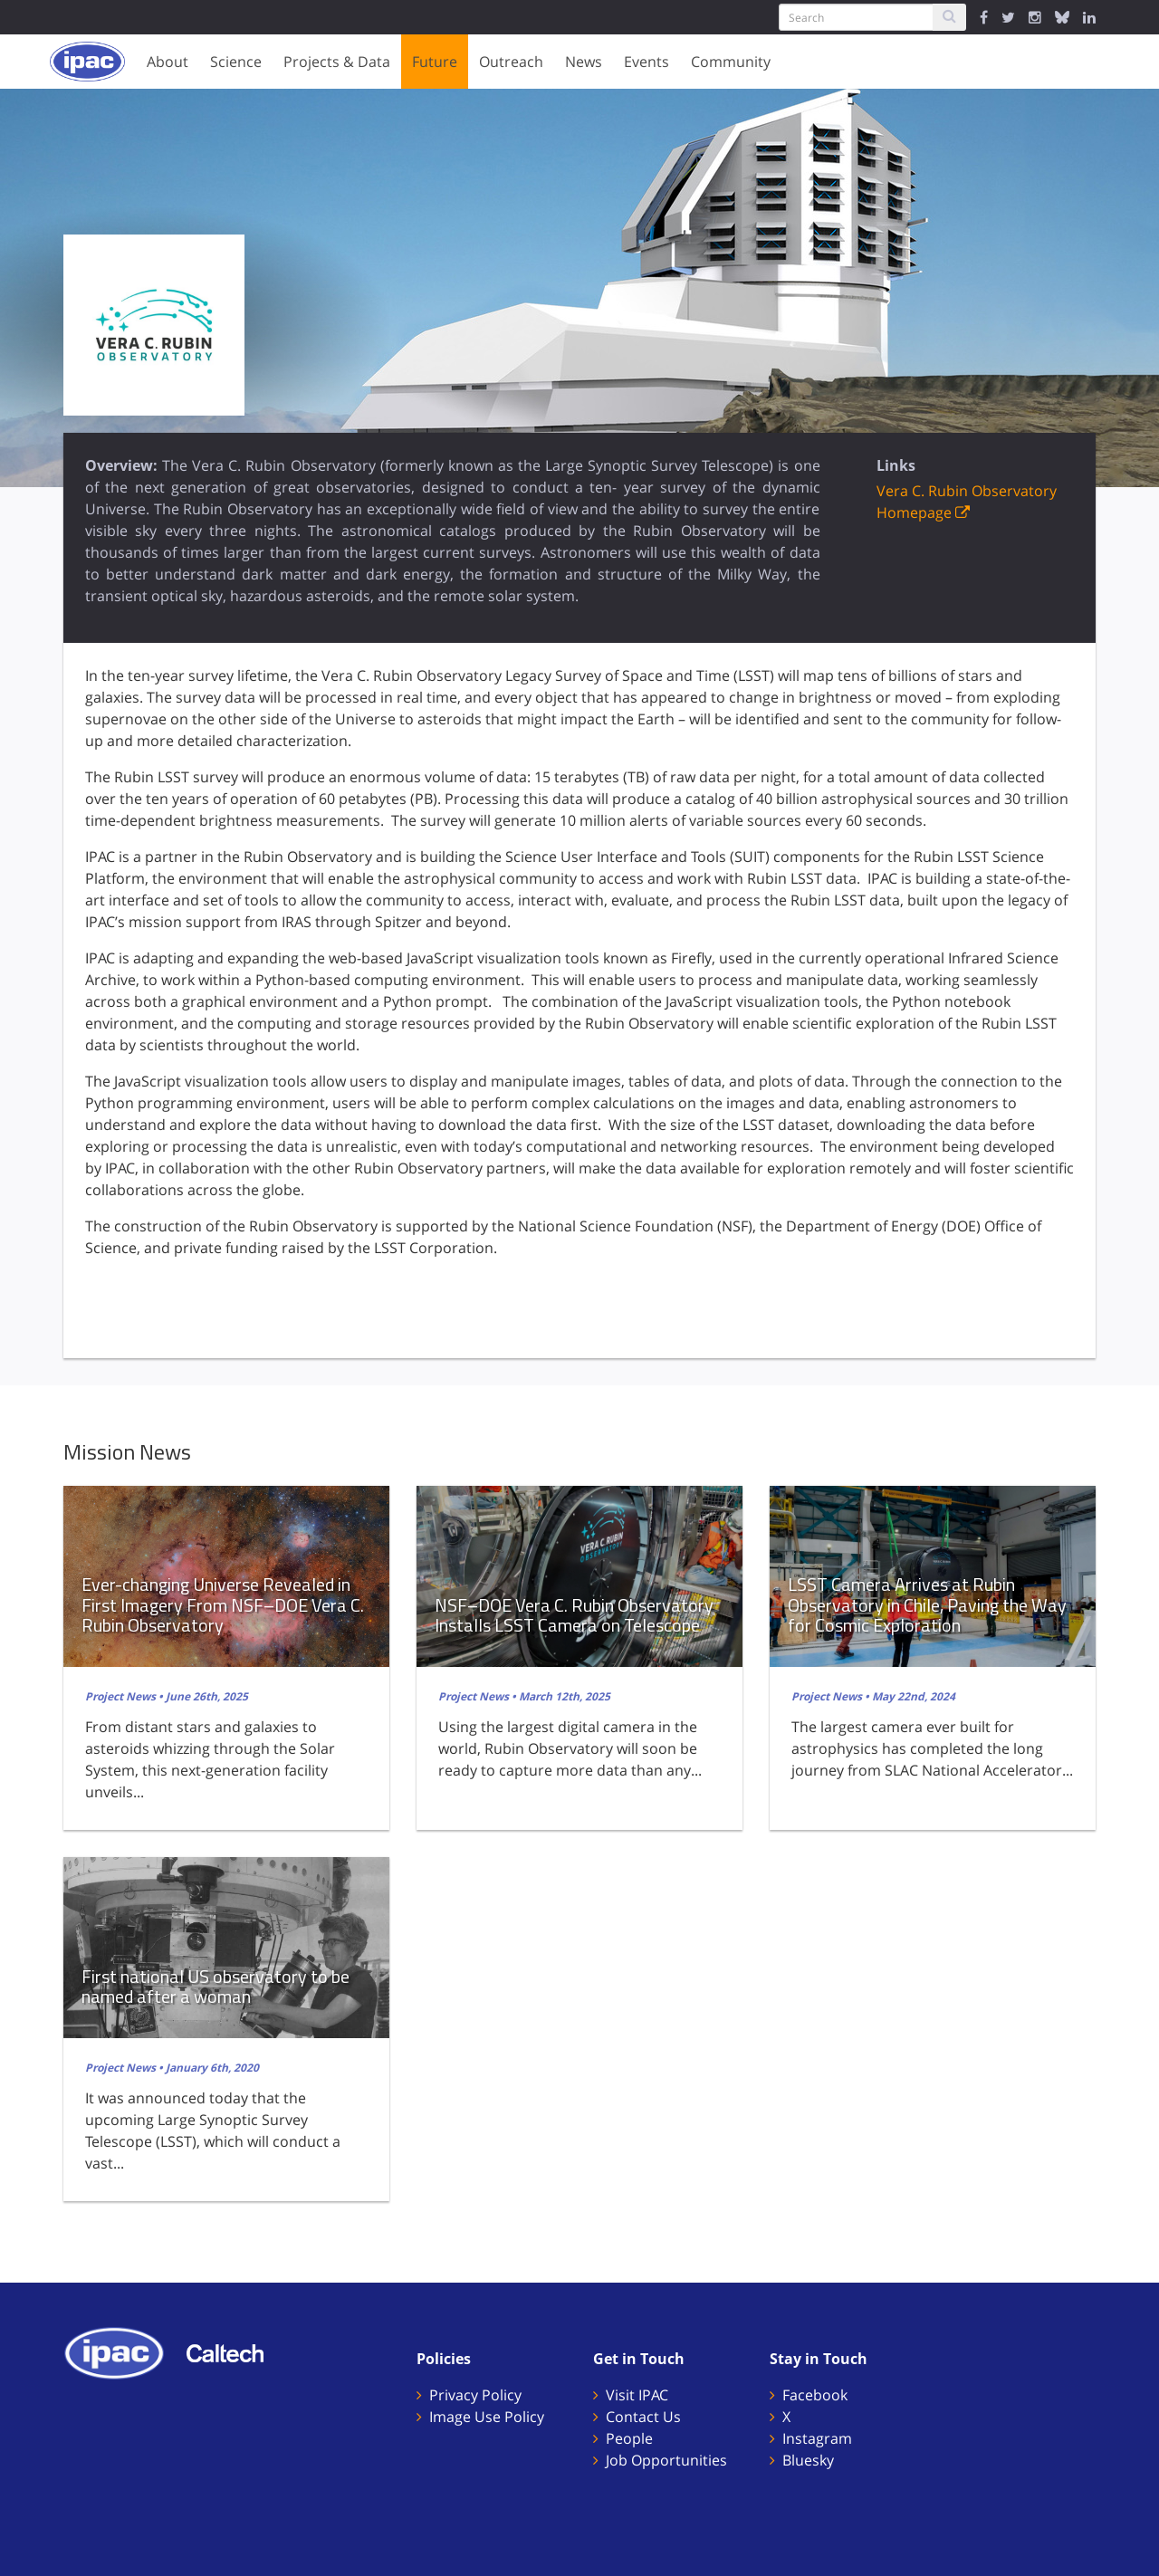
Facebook (815, 2395)
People (629, 2438)
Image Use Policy (486, 2417)
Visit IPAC (637, 2395)
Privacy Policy (475, 2395)
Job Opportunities (666, 2460)
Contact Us (643, 2417)
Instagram (817, 2438)
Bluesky (808, 2460)
